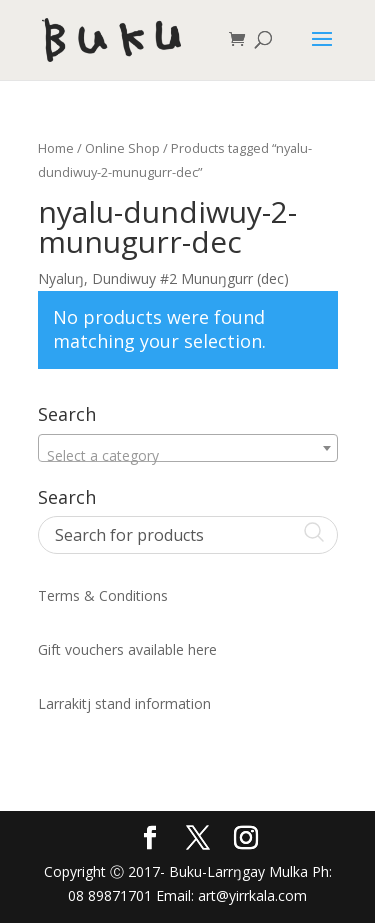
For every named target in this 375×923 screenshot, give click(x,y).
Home (56, 148)
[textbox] (188, 456)
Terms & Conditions (103, 595)
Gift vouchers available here (127, 649)
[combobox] (188, 448)
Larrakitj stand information (124, 703)
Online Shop (122, 148)
